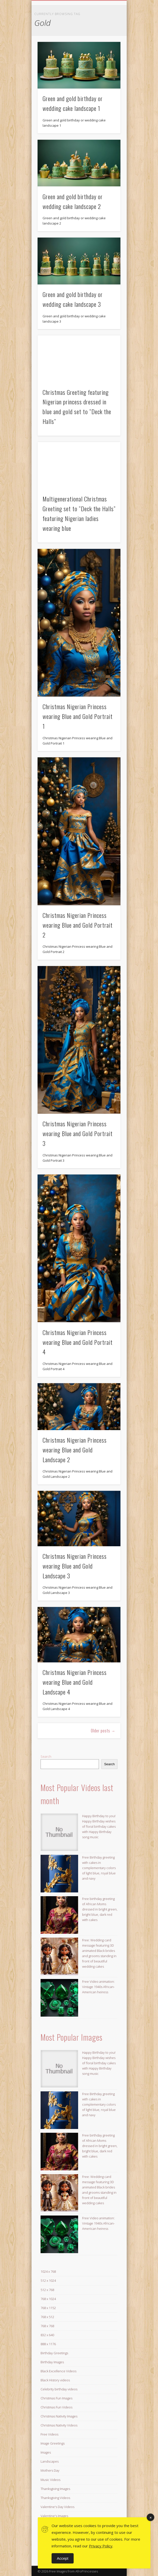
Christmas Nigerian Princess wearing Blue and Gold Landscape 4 (75, 1682)
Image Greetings (53, 2443)
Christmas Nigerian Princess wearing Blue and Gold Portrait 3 (78, 1133)
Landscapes (50, 2461)
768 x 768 (47, 2326)
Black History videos (55, 2380)
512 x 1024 (48, 2280)
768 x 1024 (48, 2299)
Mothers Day (50, 2470)
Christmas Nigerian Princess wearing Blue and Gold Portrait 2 (78, 925)
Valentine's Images (54, 2516)
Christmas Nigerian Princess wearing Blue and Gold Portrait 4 (78, 1342)
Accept (62, 2558)
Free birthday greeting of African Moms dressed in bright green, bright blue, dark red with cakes (99, 1909)
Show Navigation (108, 45)
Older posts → (103, 1731)
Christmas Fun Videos (56, 2407)
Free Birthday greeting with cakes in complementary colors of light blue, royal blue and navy (99, 1868)
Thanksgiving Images (55, 2488)
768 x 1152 (48, 2308)
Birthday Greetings (54, 2353)
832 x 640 (47, 2335)
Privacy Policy (100, 2545)
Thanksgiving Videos (55, 2497)
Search (46, 1756)
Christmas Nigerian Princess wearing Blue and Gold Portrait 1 (78, 716)
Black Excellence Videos (58, 2371)
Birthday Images (52, 2362)
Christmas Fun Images (56, 2398)
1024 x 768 (48, 2271)
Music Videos (50, 2479)
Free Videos (49, 2434)
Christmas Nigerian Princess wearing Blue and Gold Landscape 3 (75, 1566)
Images (46, 2452)
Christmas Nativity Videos (59, 2425)
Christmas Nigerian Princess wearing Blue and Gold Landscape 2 (75, 1449)
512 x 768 (47, 2290)
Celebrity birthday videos (59, 2389)
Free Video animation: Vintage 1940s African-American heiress (98, 1986)
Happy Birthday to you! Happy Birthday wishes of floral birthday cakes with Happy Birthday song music (99, 1826)
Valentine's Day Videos (57, 2507)
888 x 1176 (48, 2344)
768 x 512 (47, 2317)
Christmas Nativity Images (59, 2416)
